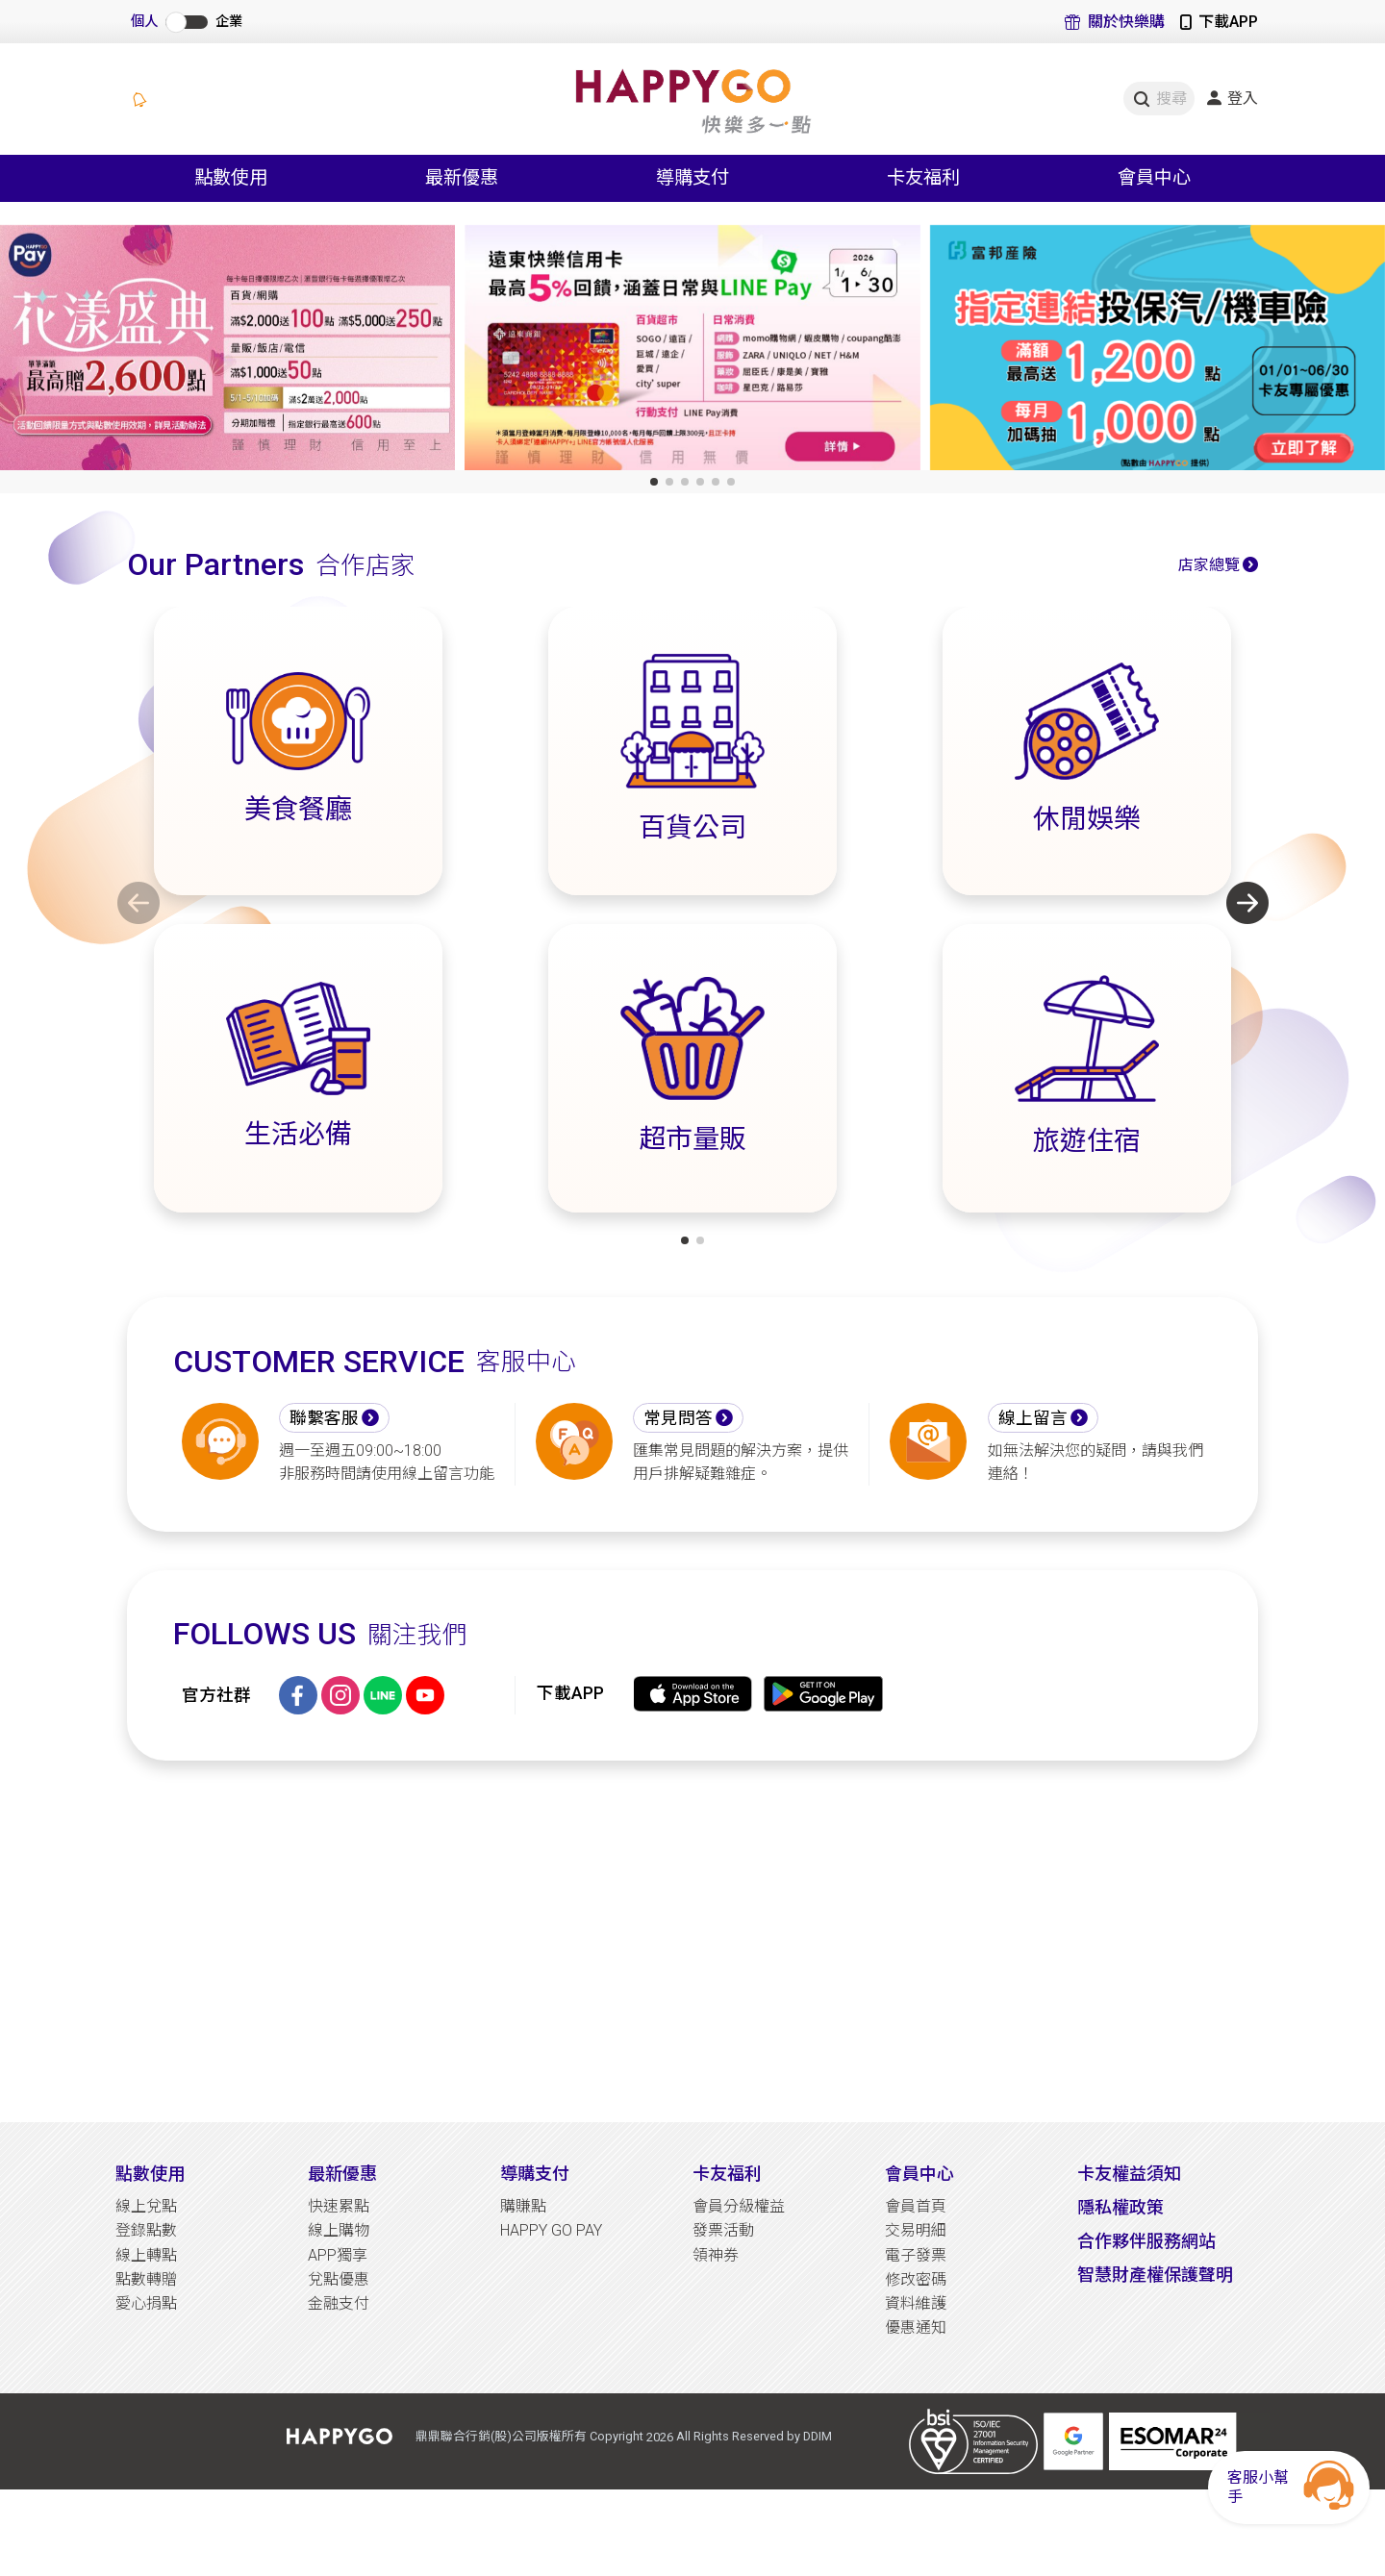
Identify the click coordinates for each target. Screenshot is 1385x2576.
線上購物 (338, 2230)
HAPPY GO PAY (551, 2230)
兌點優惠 (338, 2279)
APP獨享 (337, 2255)
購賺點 (523, 2206)
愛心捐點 (146, 2303)
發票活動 (723, 2230)
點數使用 (150, 2173)
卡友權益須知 (1129, 2173)
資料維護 (915, 2303)
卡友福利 (727, 2173)
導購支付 (534, 2173)
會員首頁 (915, 2206)
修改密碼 (915, 2279)
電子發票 (915, 2255)
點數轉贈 (146, 2279)
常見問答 (678, 1418)
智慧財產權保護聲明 (1155, 2274)
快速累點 (338, 2206)
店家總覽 (1209, 565)
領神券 (715, 2255)
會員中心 (919, 2173)
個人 (144, 21)
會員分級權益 (738, 2206)
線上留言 (1033, 1418)
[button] (654, 482)
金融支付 (338, 2303)
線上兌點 (146, 2206)
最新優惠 (342, 2173)
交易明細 (915, 2230)
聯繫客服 (324, 1418)
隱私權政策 (1120, 2207)
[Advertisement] (692, 1941)
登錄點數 (146, 2230)
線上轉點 (146, 2255)
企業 (228, 21)
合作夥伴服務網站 (1146, 2241)
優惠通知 (915, 2327)
